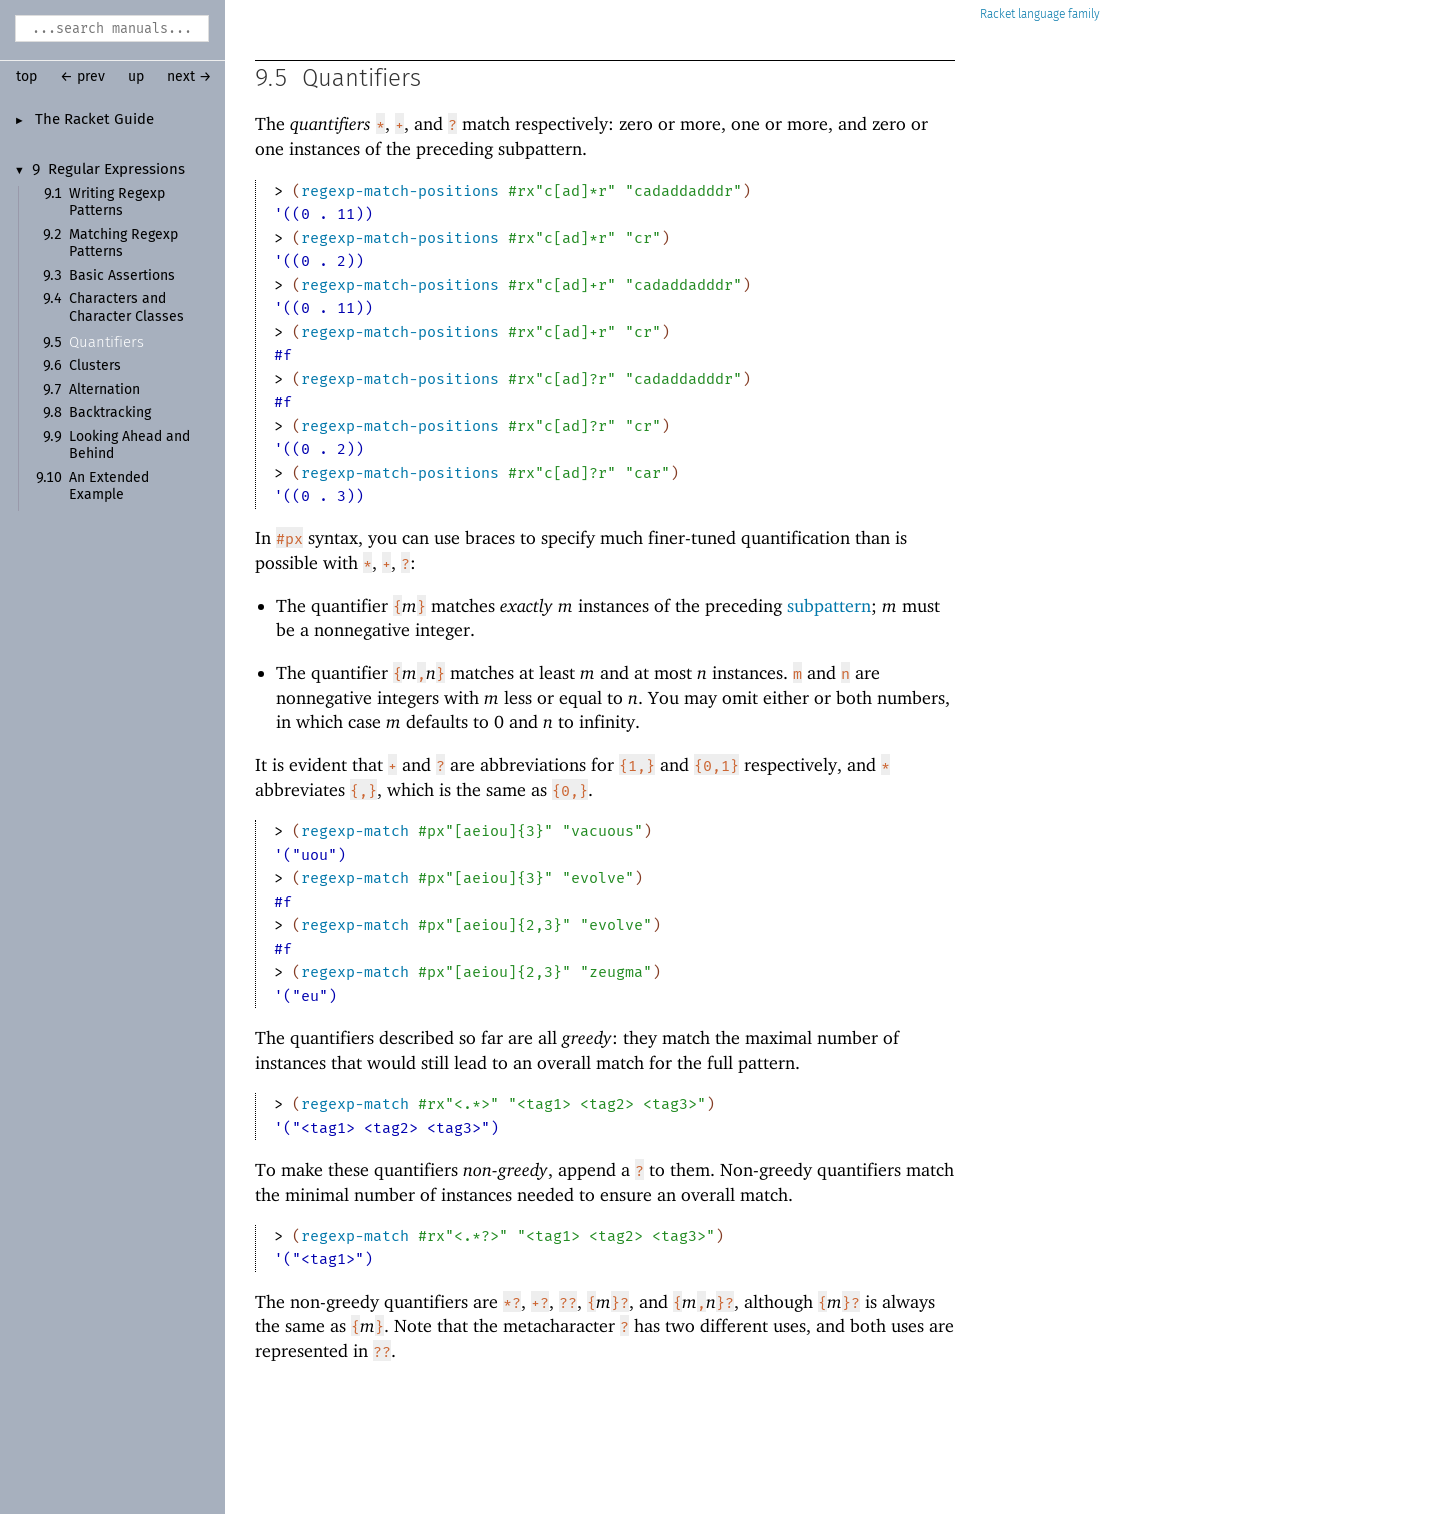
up (136, 77)
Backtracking (110, 413)
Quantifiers (106, 342)
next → (189, 77)
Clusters (95, 366)
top (26, 77)
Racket (1040, 14)
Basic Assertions (122, 276)
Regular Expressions (116, 170)
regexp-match (355, 831)
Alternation (104, 390)
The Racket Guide (94, 120)
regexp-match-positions (400, 191)
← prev (82, 77)
